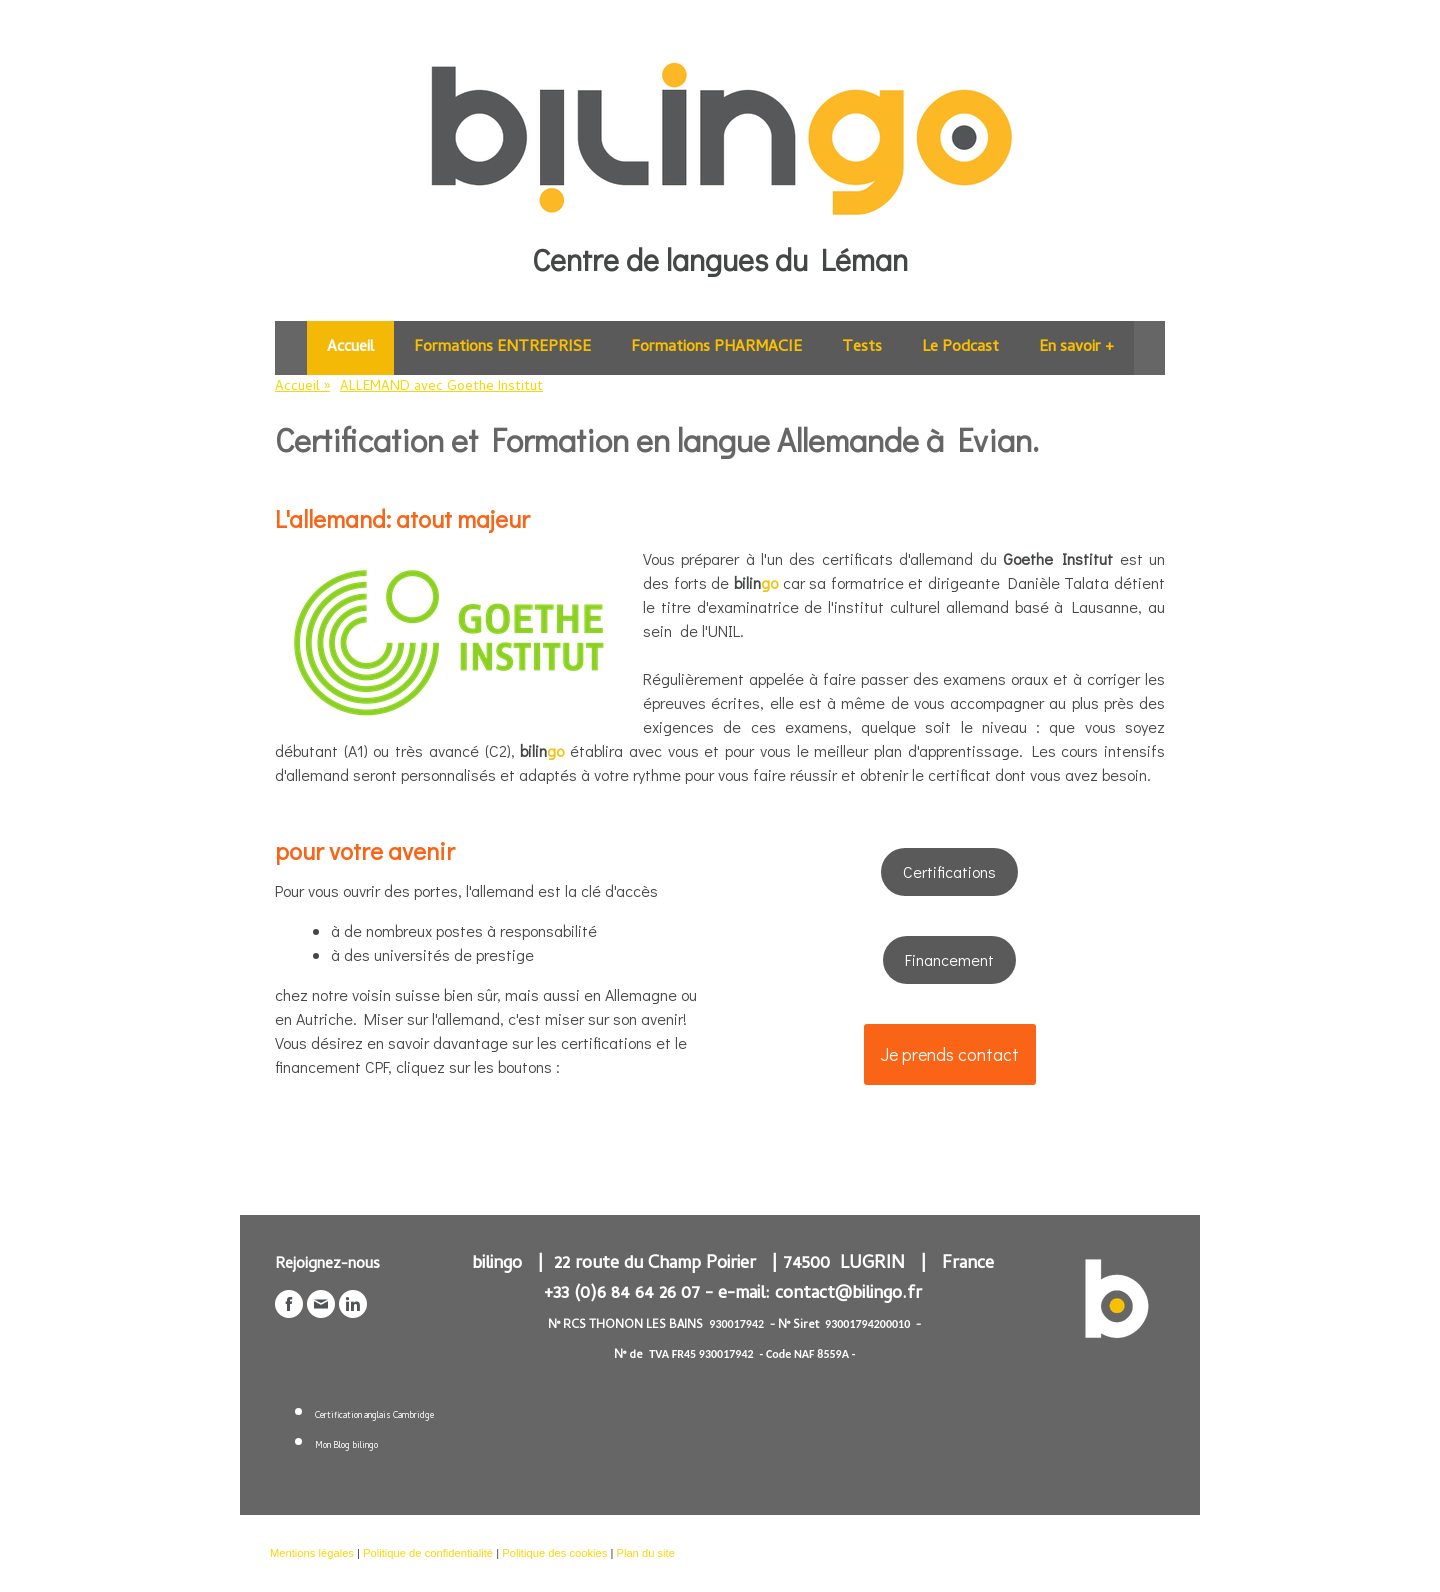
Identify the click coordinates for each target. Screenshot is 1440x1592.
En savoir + (1076, 348)
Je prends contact (950, 1054)
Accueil (350, 348)
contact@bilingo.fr (848, 1294)
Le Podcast (960, 348)
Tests (862, 348)
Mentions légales (312, 1553)
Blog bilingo (355, 1446)
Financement (949, 959)
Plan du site (645, 1553)
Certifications (949, 871)
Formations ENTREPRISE (502, 348)
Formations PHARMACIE (716, 348)
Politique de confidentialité (428, 1553)
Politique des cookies (554, 1553)
